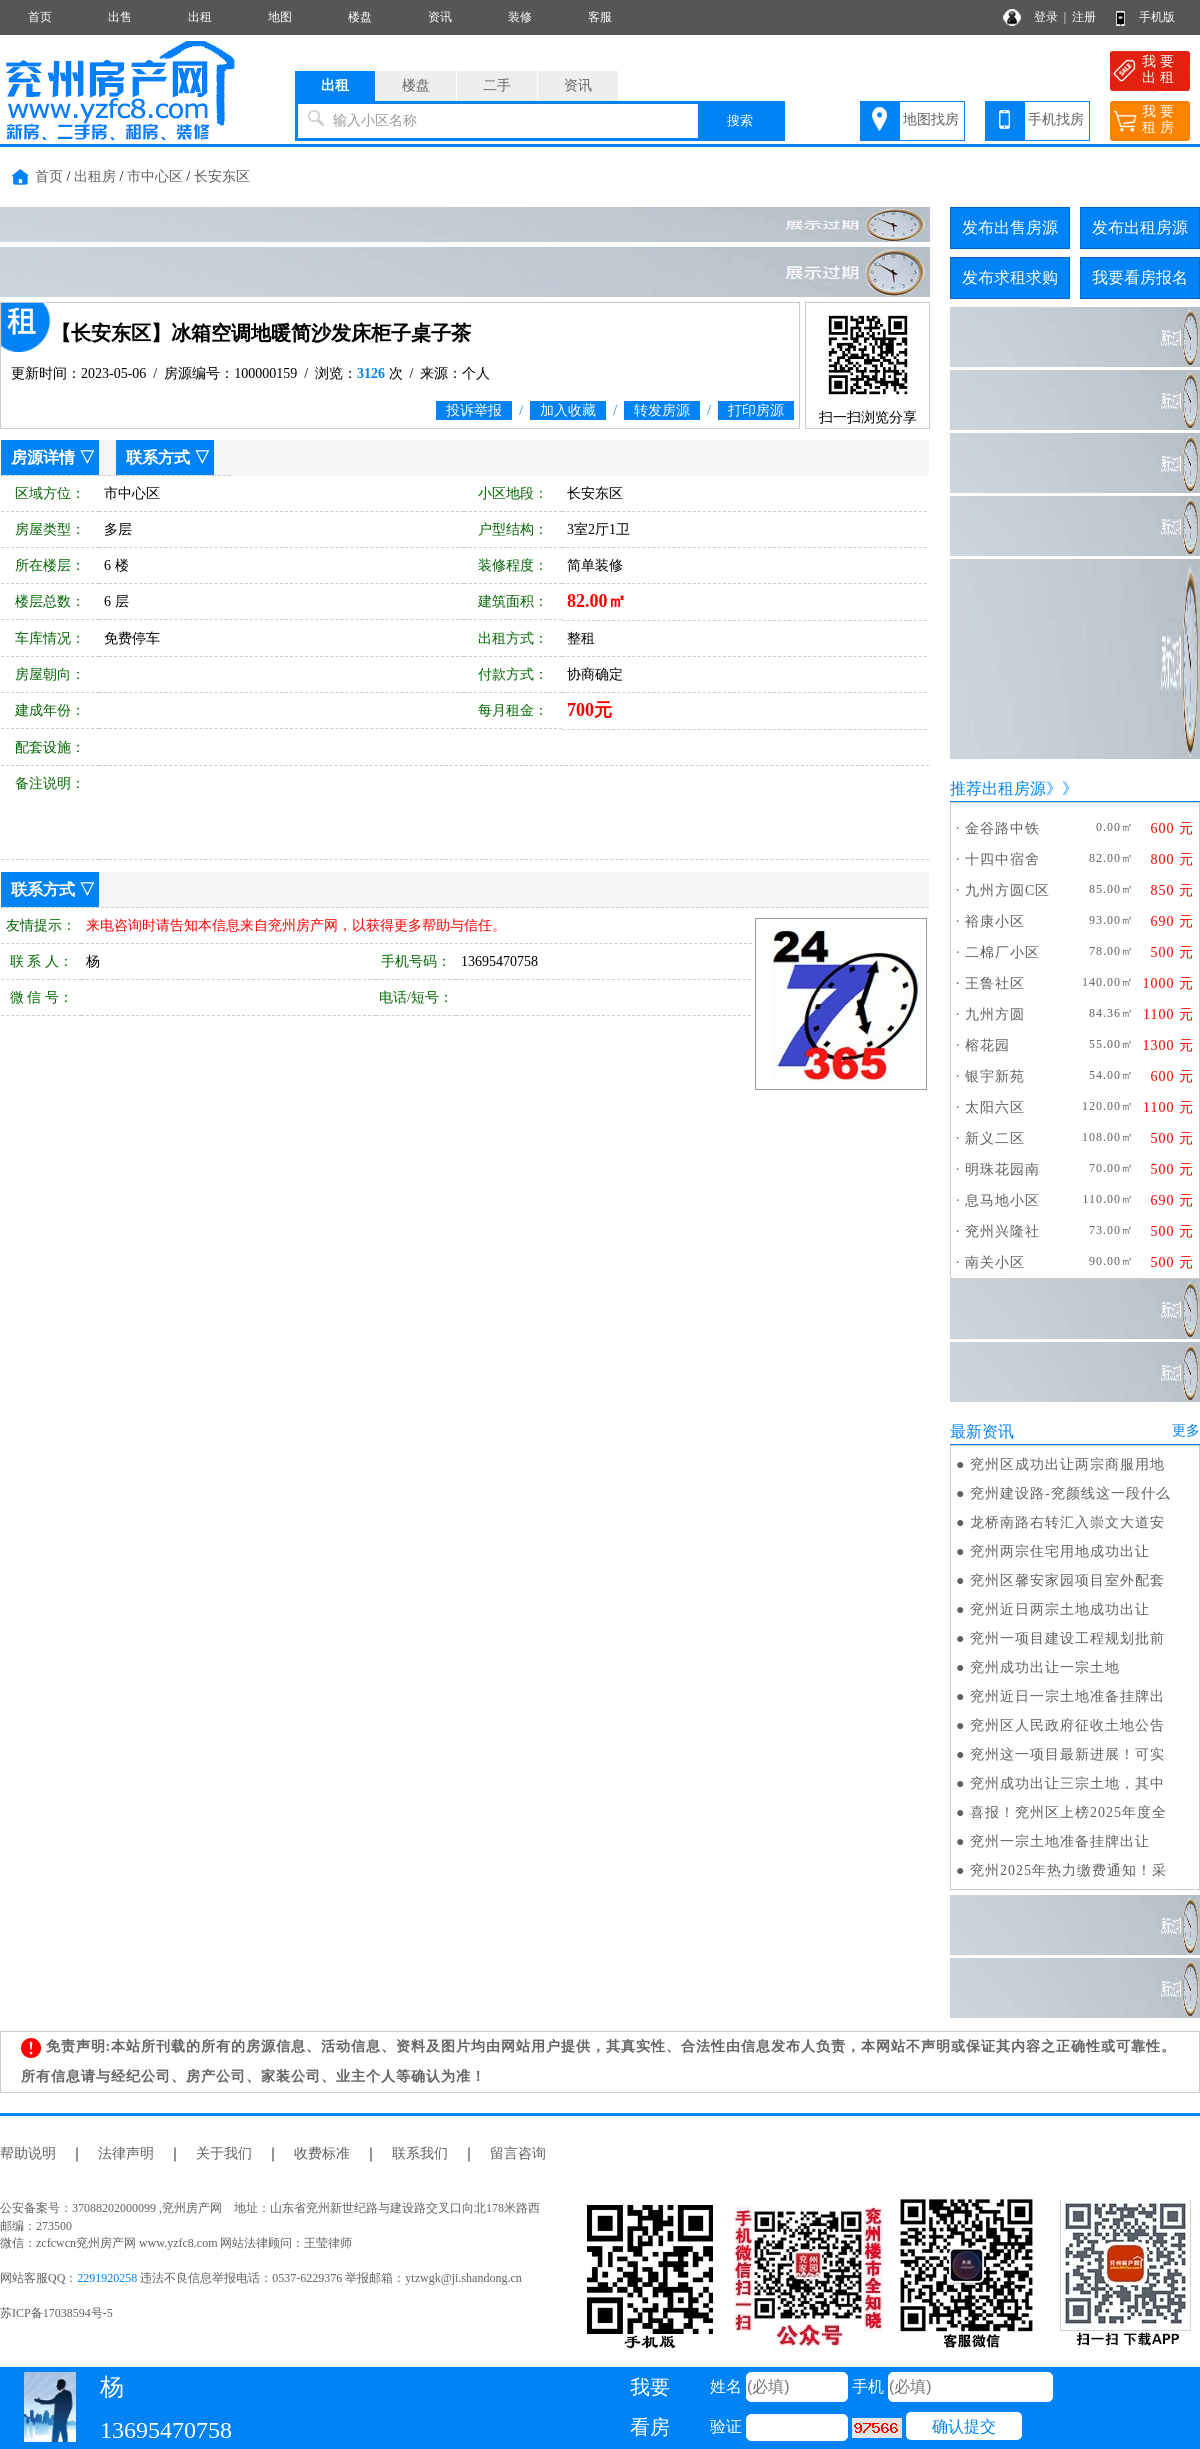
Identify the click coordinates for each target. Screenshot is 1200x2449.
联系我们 (420, 2153)
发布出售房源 (1010, 227)
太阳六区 (995, 1107)
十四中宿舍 (1002, 859)
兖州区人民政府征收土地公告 (1067, 1725)
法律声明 (126, 2153)
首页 (40, 17)
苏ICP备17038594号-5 (56, 2313)
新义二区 (995, 1138)
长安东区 (222, 176)
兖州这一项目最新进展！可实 (1067, 1754)
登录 (1046, 17)
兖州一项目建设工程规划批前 (1067, 1638)
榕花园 (987, 1045)
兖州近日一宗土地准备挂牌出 (1067, 1696)
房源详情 (43, 457)
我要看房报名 (1140, 277)
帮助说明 (28, 2153)
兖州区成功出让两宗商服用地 (1067, 1464)
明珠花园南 (1002, 1169)
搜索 (740, 120)
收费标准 (322, 2153)
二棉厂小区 (1002, 952)
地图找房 (931, 119)
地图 (280, 17)
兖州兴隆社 (1002, 1231)
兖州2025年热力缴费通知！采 (1068, 1870)
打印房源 (756, 410)
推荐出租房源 (998, 788)
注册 (1084, 17)
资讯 (440, 17)
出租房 (95, 176)
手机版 (1157, 17)
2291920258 (107, 2278)
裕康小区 (995, 921)
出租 (200, 17)
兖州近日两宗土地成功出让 (1060, 1609)
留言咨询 (518, 2153)
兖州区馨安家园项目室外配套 (1067, 1580)
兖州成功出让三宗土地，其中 (1067, 1783)
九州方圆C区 (1007, 890)
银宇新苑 (995, 1076)
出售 (120, 17)
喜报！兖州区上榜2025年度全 (1068, 1812)
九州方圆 (995, 1014)
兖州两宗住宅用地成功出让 (1060, 1551)
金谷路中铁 (1002, 828)
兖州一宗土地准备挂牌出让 (1060, 1841)
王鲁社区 (995, 983)
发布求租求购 (1010, 277)
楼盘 (360, 17)
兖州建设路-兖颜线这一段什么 (1070, 1493)
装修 (520, 17)
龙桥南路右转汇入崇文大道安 (1067, 1522)
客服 (600, 17)
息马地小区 (1002, 1200)
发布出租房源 (1140, 227)
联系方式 (158, 457)
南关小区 (995, 1262)
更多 (1186, 1430)
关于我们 (224, 2153)
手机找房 (1056, 119)
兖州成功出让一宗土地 (1045, 1667)
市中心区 (155, 176)
